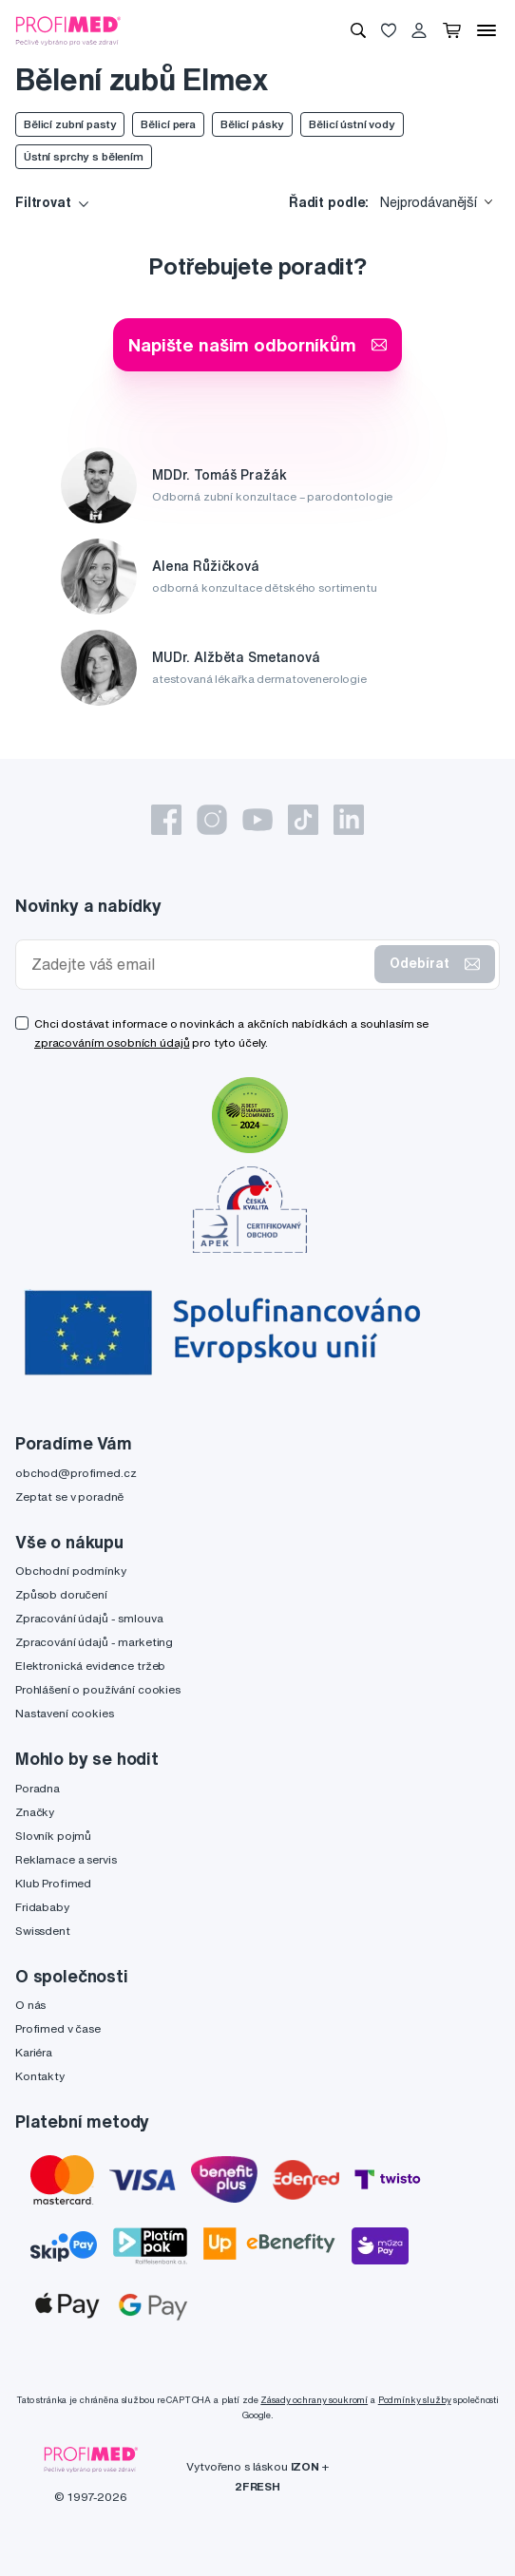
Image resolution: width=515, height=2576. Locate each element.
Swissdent (42, 1930)
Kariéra (33, 2052)
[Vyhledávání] (358, 30)
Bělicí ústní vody (352, 124)
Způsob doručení (61, 1594)
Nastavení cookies (64, 1713)
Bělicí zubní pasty (70, 124)
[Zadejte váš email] (199, 964)
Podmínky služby (414, 2400)
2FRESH (257, 2486)
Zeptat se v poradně (69, 1496)
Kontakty (40, 2076)
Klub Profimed (53, 1883)
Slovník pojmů (53, 1835)
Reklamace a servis (65, 1859)
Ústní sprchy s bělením (83, 156)
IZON (305, 2466)
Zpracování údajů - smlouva (88, 1618)
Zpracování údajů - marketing (94, 1642)
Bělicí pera (168, 124)
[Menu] (486, 30)
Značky (34, 1812)
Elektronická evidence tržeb (90, 1665)
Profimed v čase (58, 2028)
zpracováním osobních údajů (111, 1042)
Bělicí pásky (252, 124)
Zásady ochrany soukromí (314, 2400)
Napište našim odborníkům (257, 344)
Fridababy (42, 1907)
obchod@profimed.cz (75, 1473)
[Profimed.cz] (68, 29)
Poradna (37, 1788)
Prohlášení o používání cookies (98, 1689)
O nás (30, 2004)
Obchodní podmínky (70, 1570)
